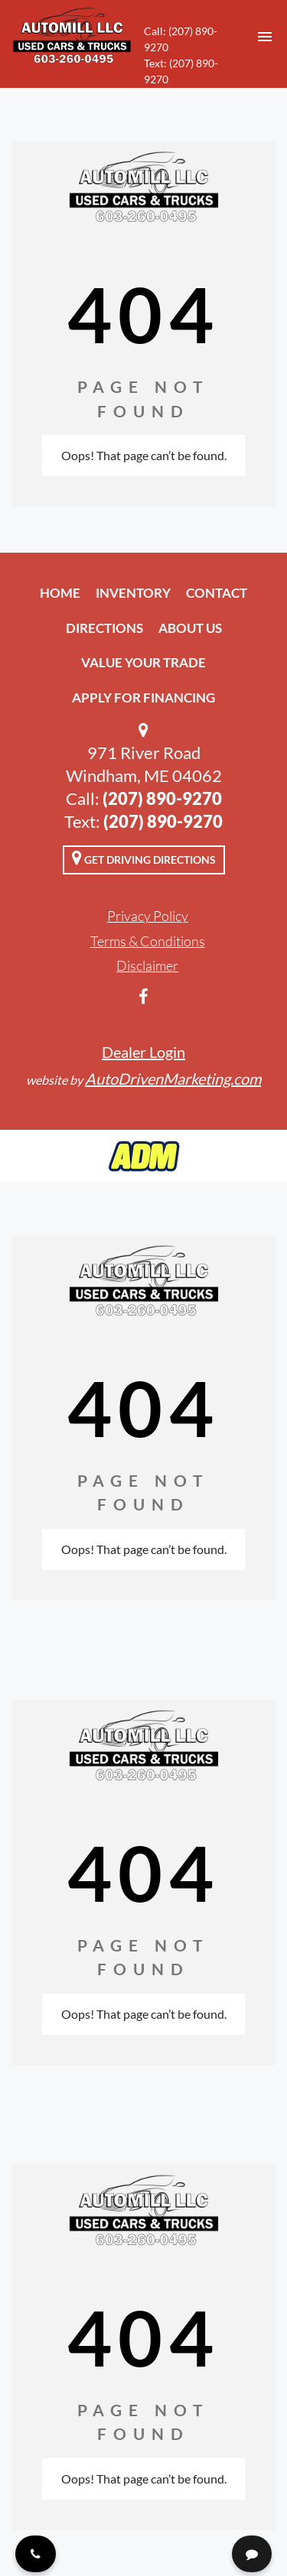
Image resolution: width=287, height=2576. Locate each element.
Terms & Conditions (147, 941)
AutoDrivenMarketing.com (173, 1078)
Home (60, 593)
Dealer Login (143, 1052)
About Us (190, 628)
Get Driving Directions (144, 857)
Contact (216, 593)
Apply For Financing (143, 697)
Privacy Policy (147, 915)
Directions (104, 628)
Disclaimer (147, 965)
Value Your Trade (143, 662)
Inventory (133, 593)
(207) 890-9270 (162, 798)
